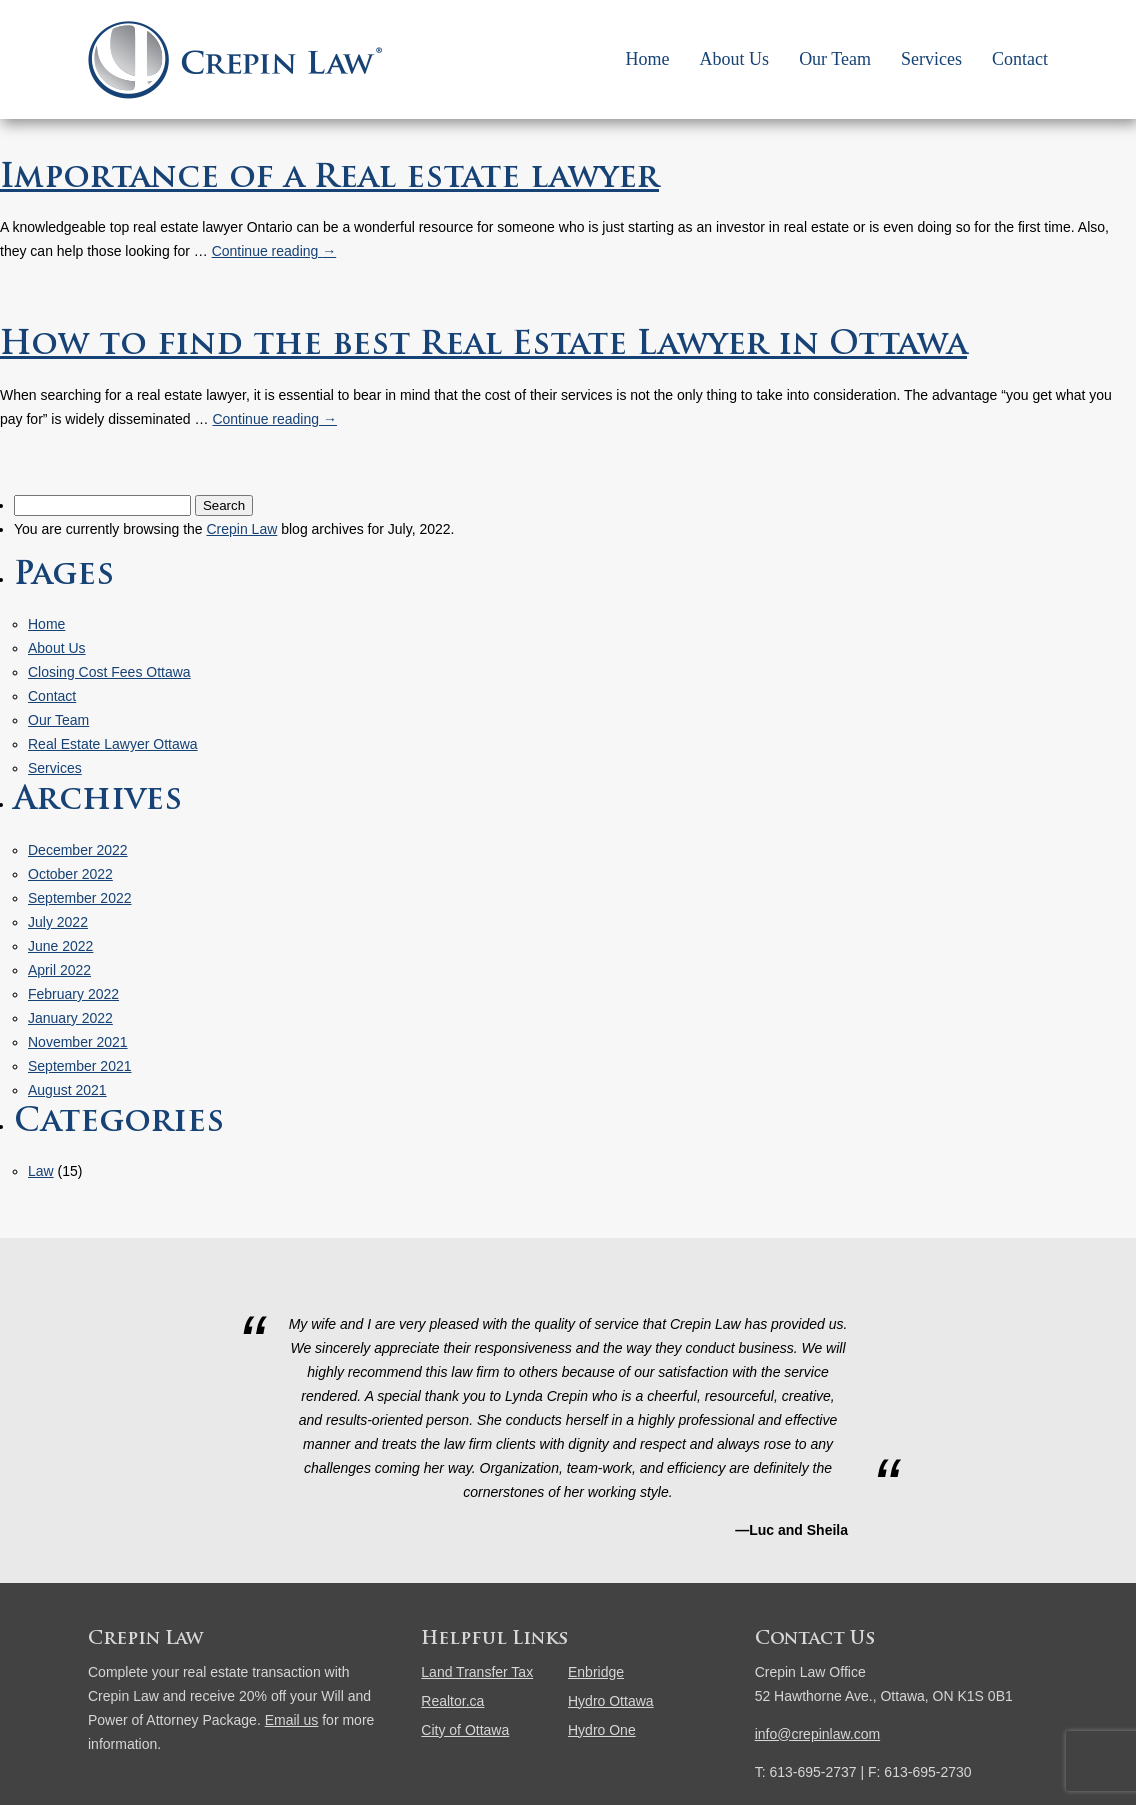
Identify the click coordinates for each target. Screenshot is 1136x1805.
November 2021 (78, 1042)
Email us (292, 1720)
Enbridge (596, 1672)
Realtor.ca (452, 1701)
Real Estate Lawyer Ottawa (113, 744)
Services (931, 59)
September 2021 (80, 1066)
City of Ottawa (465, 1730)
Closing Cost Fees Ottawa (109, 672)
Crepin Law (241, 529)
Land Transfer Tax (477, 1672)
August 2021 (67, 1090)
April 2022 (59, 970)
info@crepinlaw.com (818, 1734)
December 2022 (78, 850)
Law (41, 1171)
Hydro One (602, 1730)
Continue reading (274, 251)
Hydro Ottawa (611, 1701)
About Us (735, 59)
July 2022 (58, 922)
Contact (1020, 59)
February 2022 (73, 994)
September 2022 (80, 898)
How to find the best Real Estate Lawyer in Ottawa (483, 346)
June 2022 (60, 946)
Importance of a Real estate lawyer (329, 179)
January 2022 (70, 1018)
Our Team (835, 59)
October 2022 (70, 874)
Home (648, 59)
